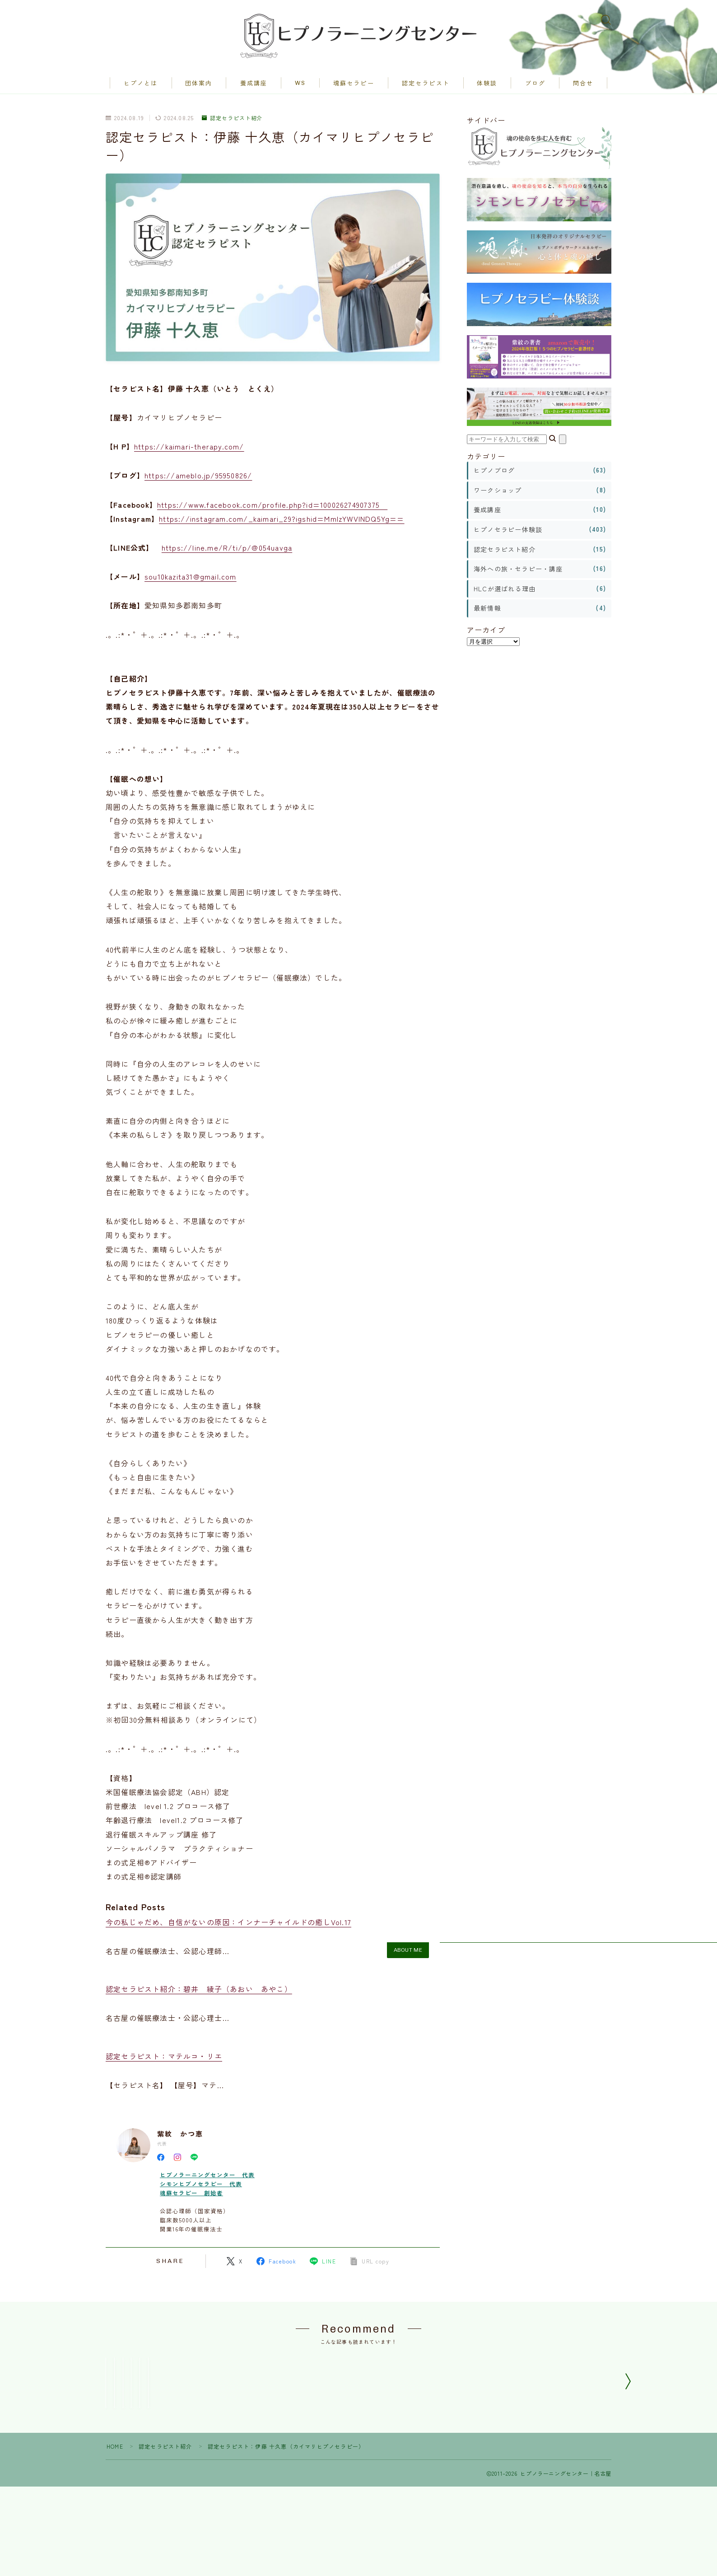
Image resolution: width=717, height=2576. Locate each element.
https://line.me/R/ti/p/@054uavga (227, 547)
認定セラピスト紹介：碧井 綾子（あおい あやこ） (199, 1989)
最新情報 (487, 608)
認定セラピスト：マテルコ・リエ (164, 2056)
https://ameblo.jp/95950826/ (198, 476)
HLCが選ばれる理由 (504, 589)
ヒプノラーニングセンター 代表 (207, 2175)
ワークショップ (497, 490)
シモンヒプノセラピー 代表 (201, 2184)
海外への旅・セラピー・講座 (518, 569)
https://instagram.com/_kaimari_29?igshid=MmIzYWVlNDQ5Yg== (282, 519)
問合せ (583, 83)
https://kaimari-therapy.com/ (189, 446)
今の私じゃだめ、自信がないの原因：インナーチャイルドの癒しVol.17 (228, 1922)
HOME (115, 2511)
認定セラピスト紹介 (232, 118)
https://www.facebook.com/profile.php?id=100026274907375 (272, 505)
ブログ (535, 83)
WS (300, 83)
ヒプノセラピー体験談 (508, 529)
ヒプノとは (141, 83)
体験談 (487, 83)
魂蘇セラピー (353, 83)
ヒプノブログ (494, 470)
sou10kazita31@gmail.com (190, 576)
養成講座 (253, 83)
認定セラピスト (426, 83)
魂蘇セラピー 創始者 (191, 2193)
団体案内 (198, 83)
